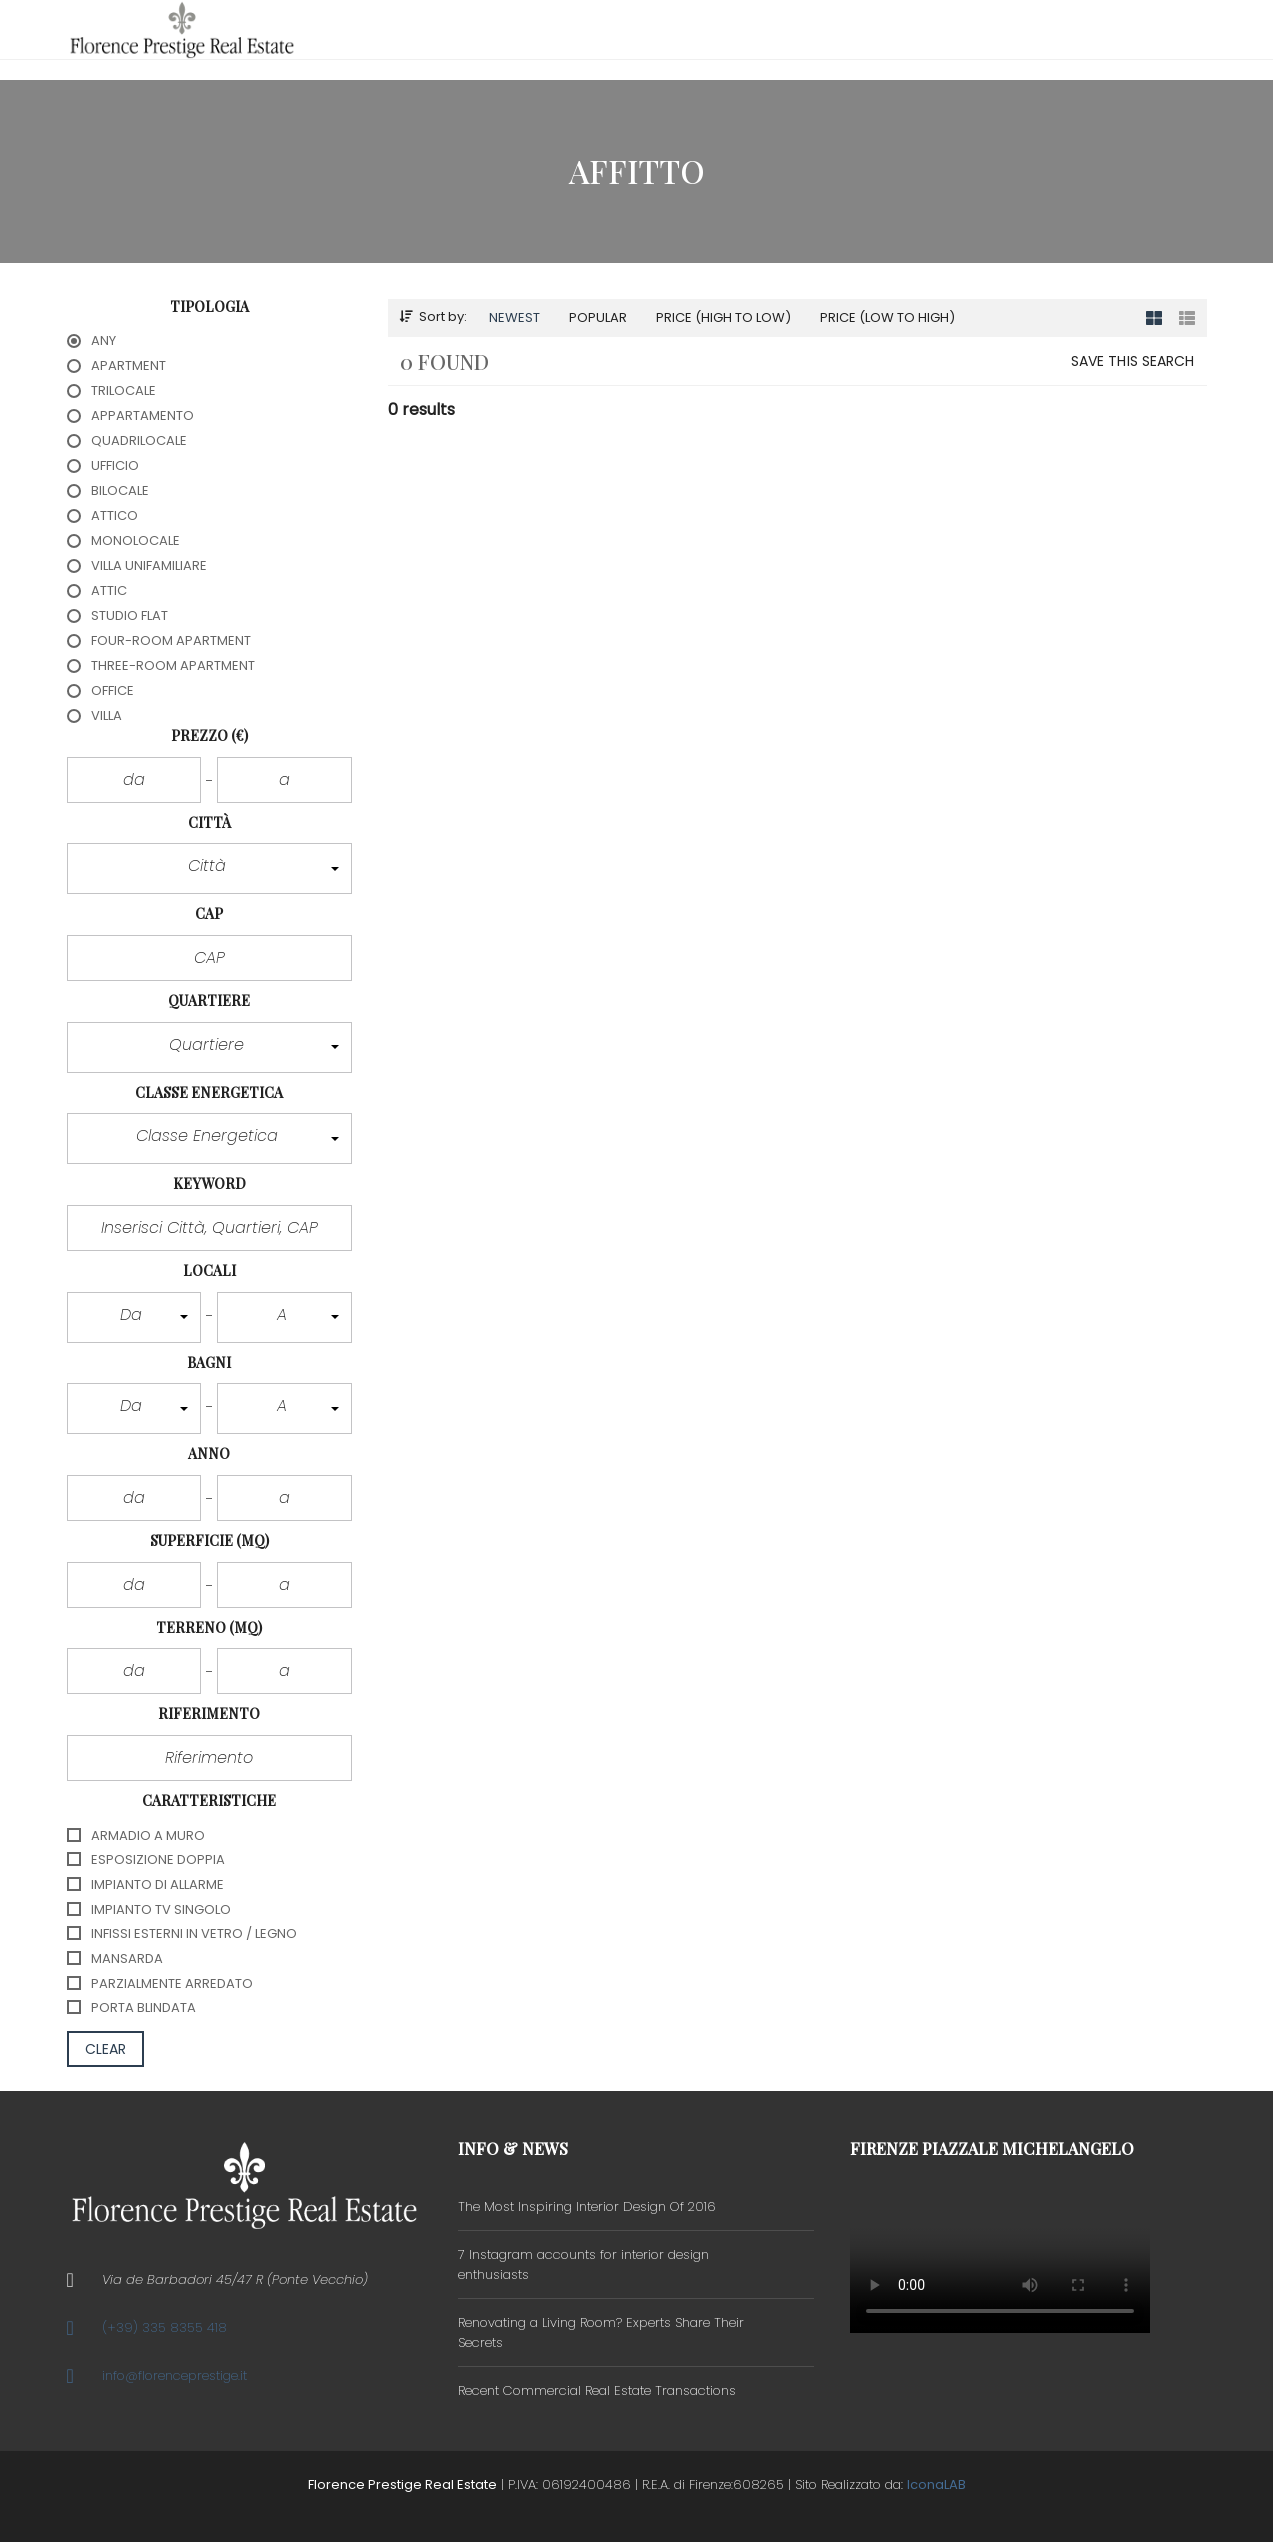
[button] (209, 868)
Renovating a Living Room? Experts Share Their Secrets (601, 2332)
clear (106, 2049)
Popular (598, 317)
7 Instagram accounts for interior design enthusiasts (583, 2264)
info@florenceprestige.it (174, 2375)
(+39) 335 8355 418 (164, 2327)
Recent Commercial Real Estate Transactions (597, 2390)
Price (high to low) (723, 317)
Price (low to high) (887, 317)
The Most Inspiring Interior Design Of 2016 (587, 2206)
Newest (514, 317)
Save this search (1133, 361)
